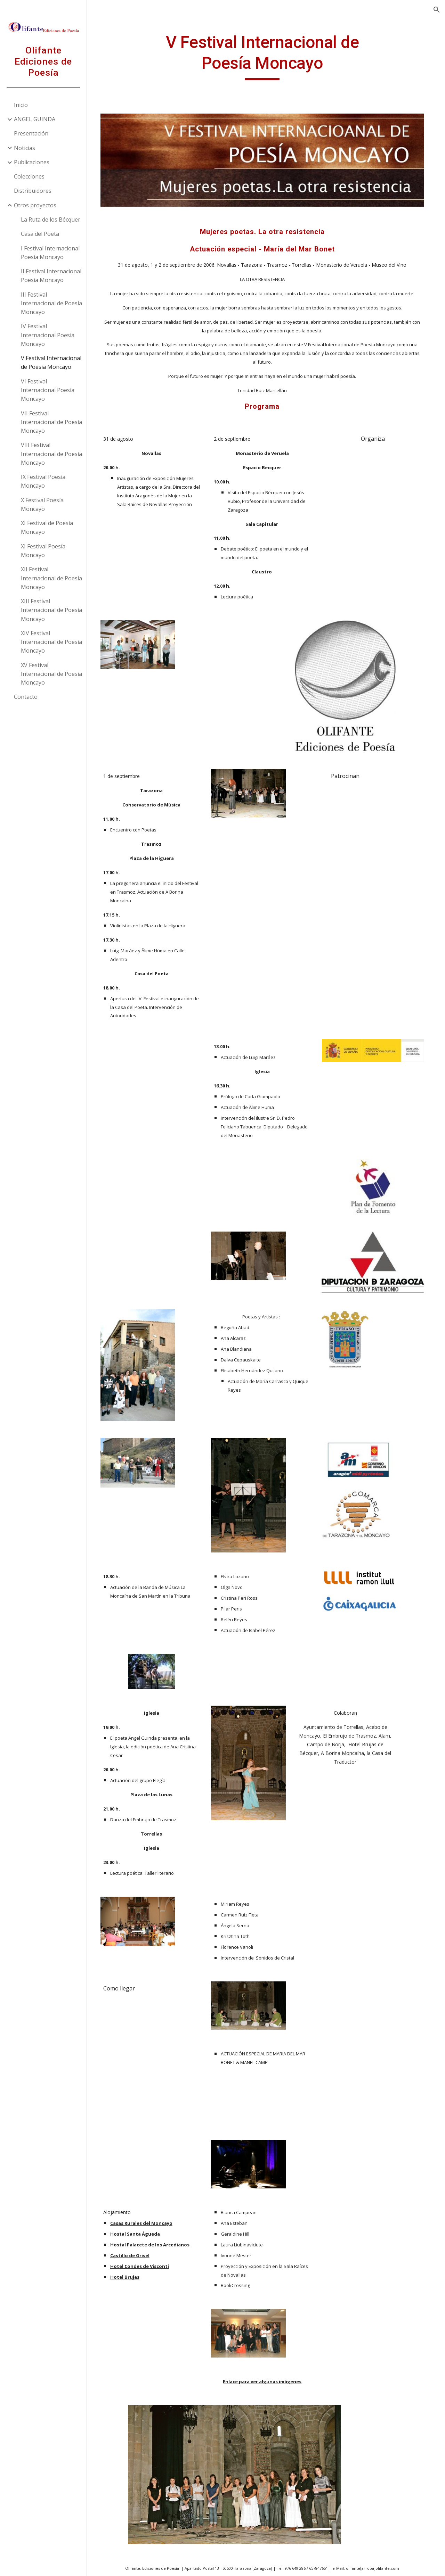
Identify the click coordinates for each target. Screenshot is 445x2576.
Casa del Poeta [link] (40, 234)
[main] (266, 56)
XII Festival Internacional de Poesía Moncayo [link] (51, 578)
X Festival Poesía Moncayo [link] (42, 504)
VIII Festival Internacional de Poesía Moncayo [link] (51, 453)
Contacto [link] (26, 697)
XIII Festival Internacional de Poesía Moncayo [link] (51, 610)
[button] (436, 9)
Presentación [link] (31, 133)
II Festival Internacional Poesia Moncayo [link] (51, 275)
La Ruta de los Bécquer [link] (50, 219)
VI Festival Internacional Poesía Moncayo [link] (47, 390)
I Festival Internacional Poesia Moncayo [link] (50, 253)
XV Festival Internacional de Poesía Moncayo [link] (51, 674)
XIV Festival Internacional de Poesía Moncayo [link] (51, 642)
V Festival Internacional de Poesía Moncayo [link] (51, 362)
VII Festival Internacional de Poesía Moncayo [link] (51, 422)
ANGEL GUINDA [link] (34, 119)
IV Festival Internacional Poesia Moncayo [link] (47, 335)
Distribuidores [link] (32, 190)
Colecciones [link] (29, 176)
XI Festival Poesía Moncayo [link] (43, 550)
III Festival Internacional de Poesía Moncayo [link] (51, 303)
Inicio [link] (21, 105)
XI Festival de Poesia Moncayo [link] (47, 527)
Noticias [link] (24, 148)
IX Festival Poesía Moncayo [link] (43, 481)
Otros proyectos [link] (35, 205)
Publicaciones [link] (31, 162)
